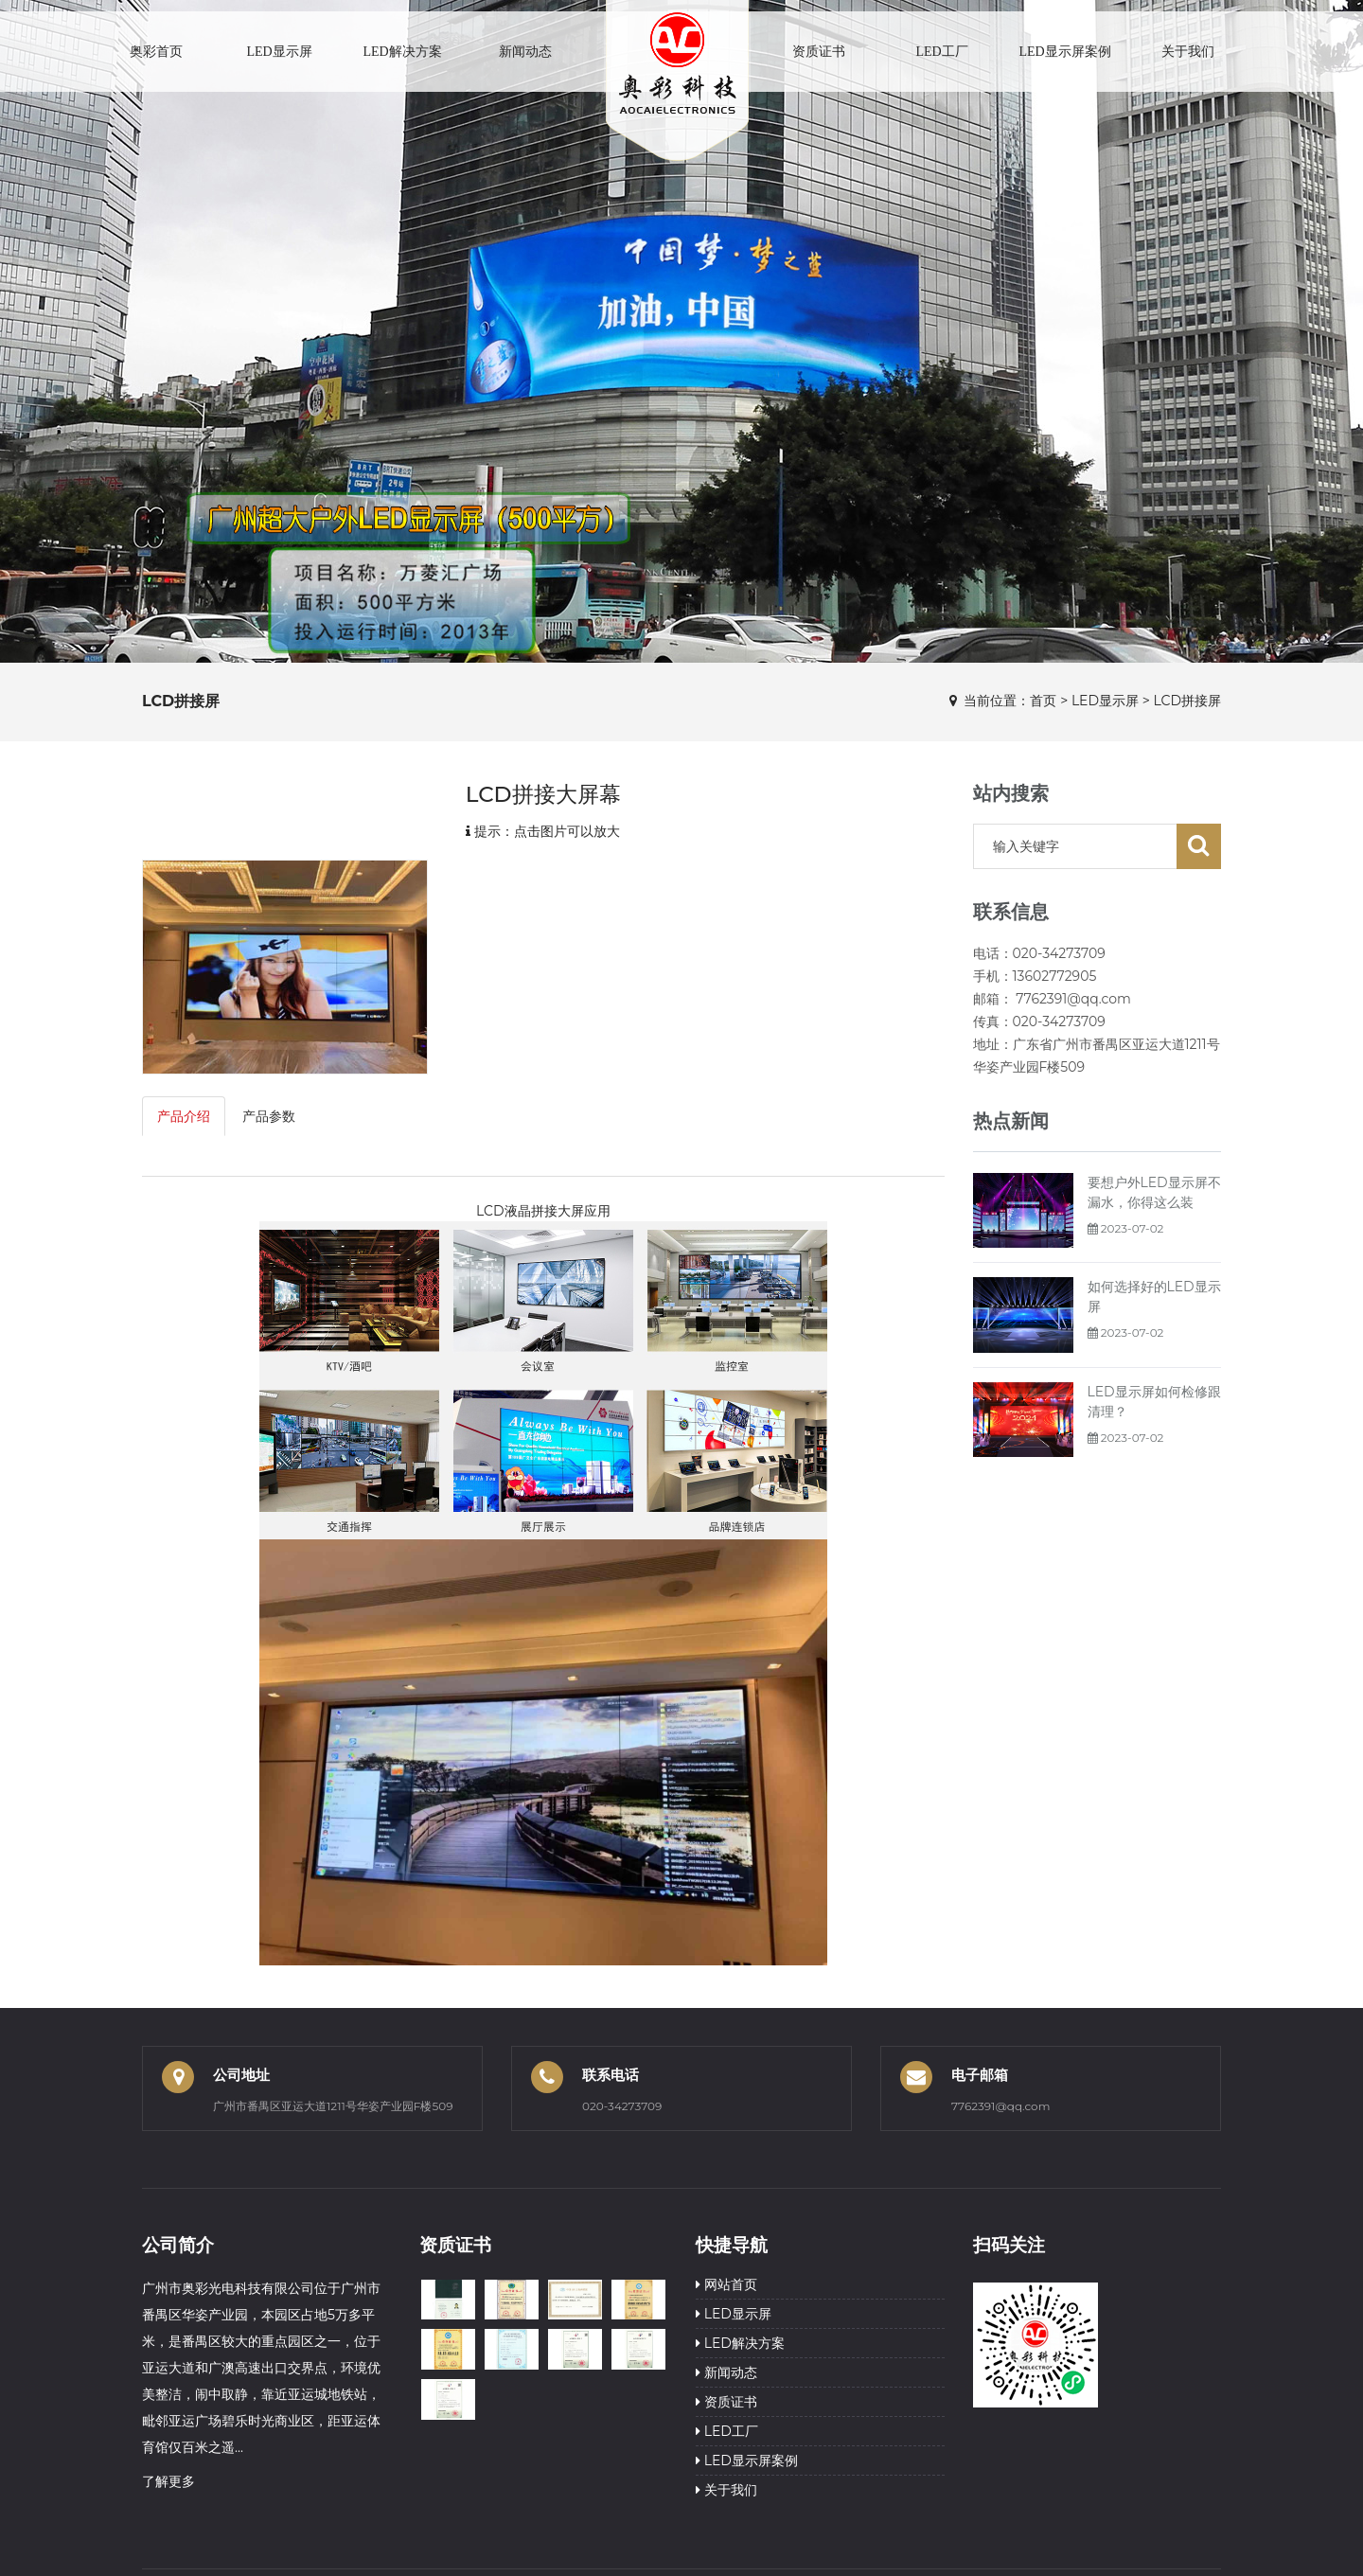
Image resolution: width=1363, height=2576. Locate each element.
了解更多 (168, 2481)
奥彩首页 (156, 51)
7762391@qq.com (1000, 2106)
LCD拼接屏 (1187, 700)
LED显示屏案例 (1064, 51)
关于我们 (1187, 51)
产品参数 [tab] (268, 1116)
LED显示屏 (278, 51)
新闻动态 (525, 51)
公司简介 (178, 2245)
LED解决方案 (402, 51)
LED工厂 (941, 51)
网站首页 (726, 2284)
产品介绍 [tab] (183, 1116)
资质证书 (818, 51)
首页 (1043, 700)
